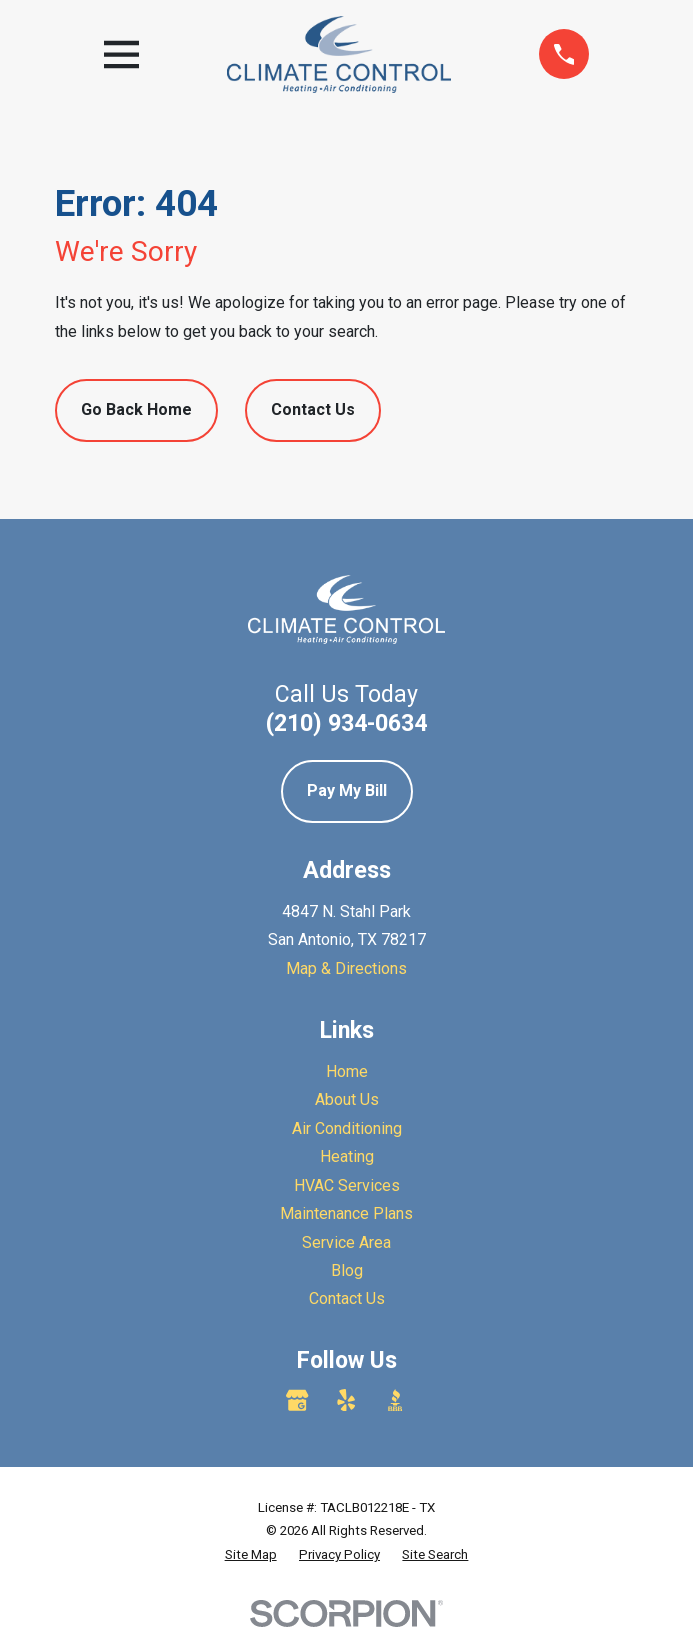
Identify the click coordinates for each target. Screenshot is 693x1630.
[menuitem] (251, 1555)
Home (347, 1071)
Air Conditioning (347, 1128)
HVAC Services (347, 1185)
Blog (347, 1270)
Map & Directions (346, 968)
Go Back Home (136, 409)
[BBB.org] (395, 1400)
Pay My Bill (347, 790)
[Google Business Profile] (297, 1400)
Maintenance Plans (346, 1213)
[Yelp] (346, 1400)
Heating (347, 1156)
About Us (347, 1099)
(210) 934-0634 (346, 723)
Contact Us (313, 409)
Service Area (346, 1242)
